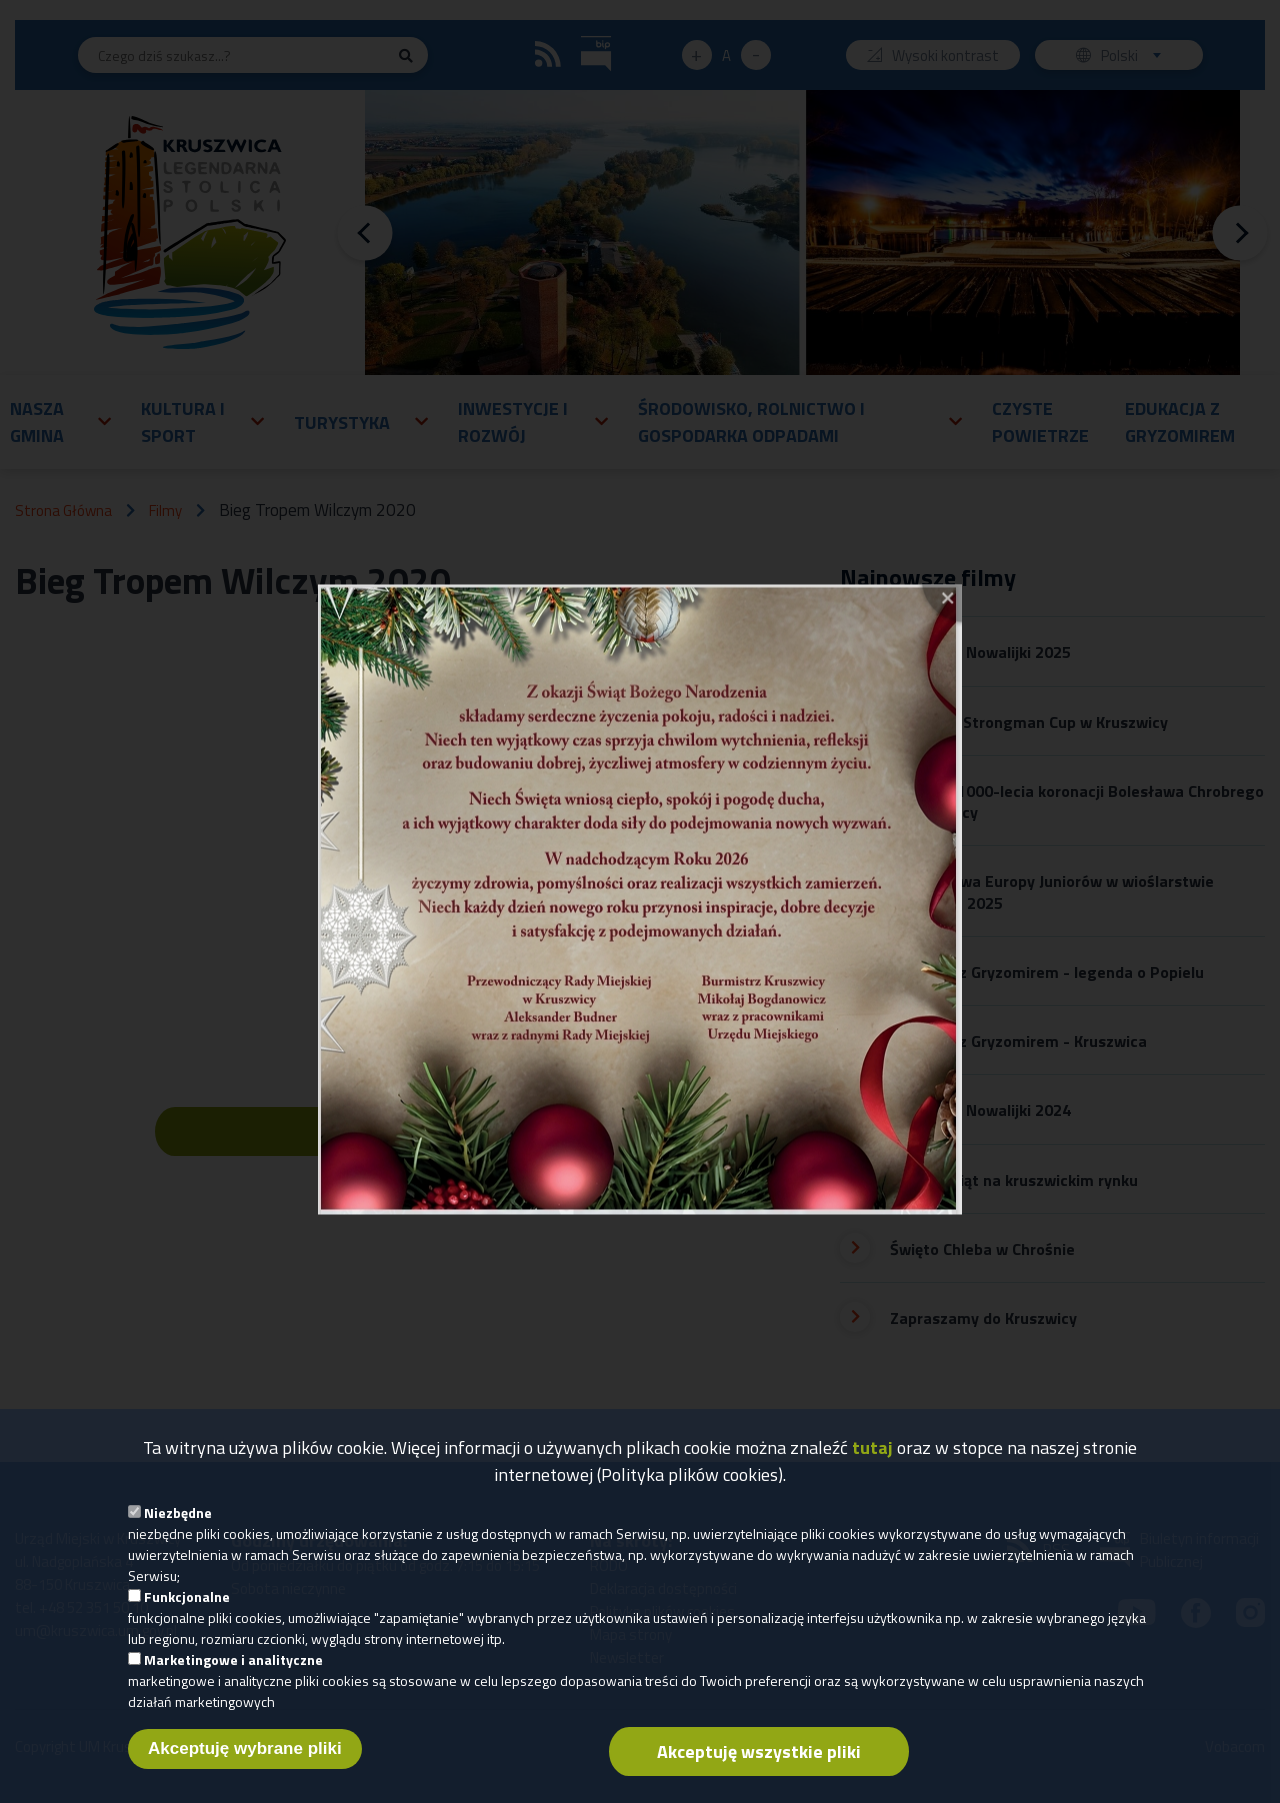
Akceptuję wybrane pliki (245, 1748)
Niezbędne (178, 1512)
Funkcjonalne (187, 1596)
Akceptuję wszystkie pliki (759, 1751)
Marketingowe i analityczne (233, 1659)
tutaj (872, 1447)
